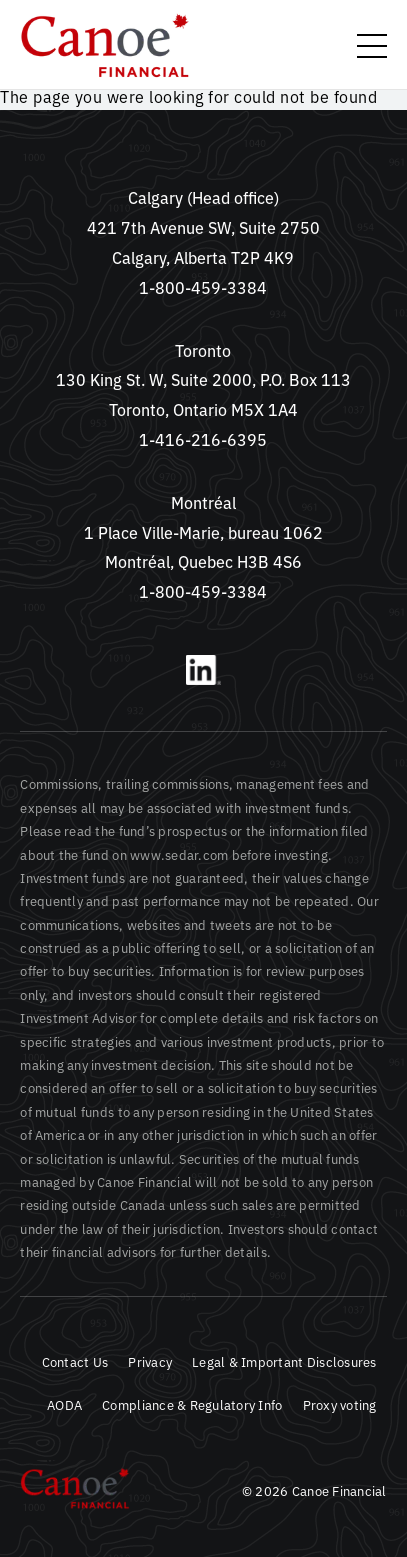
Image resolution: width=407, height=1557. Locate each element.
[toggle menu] (372, 46)
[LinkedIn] (203, 679)
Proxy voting (340, 1404)
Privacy (150, 1361)
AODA (64, 1404)
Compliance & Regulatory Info (192, 1404)
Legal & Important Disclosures (284, 1361)
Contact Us (75, 1361)
